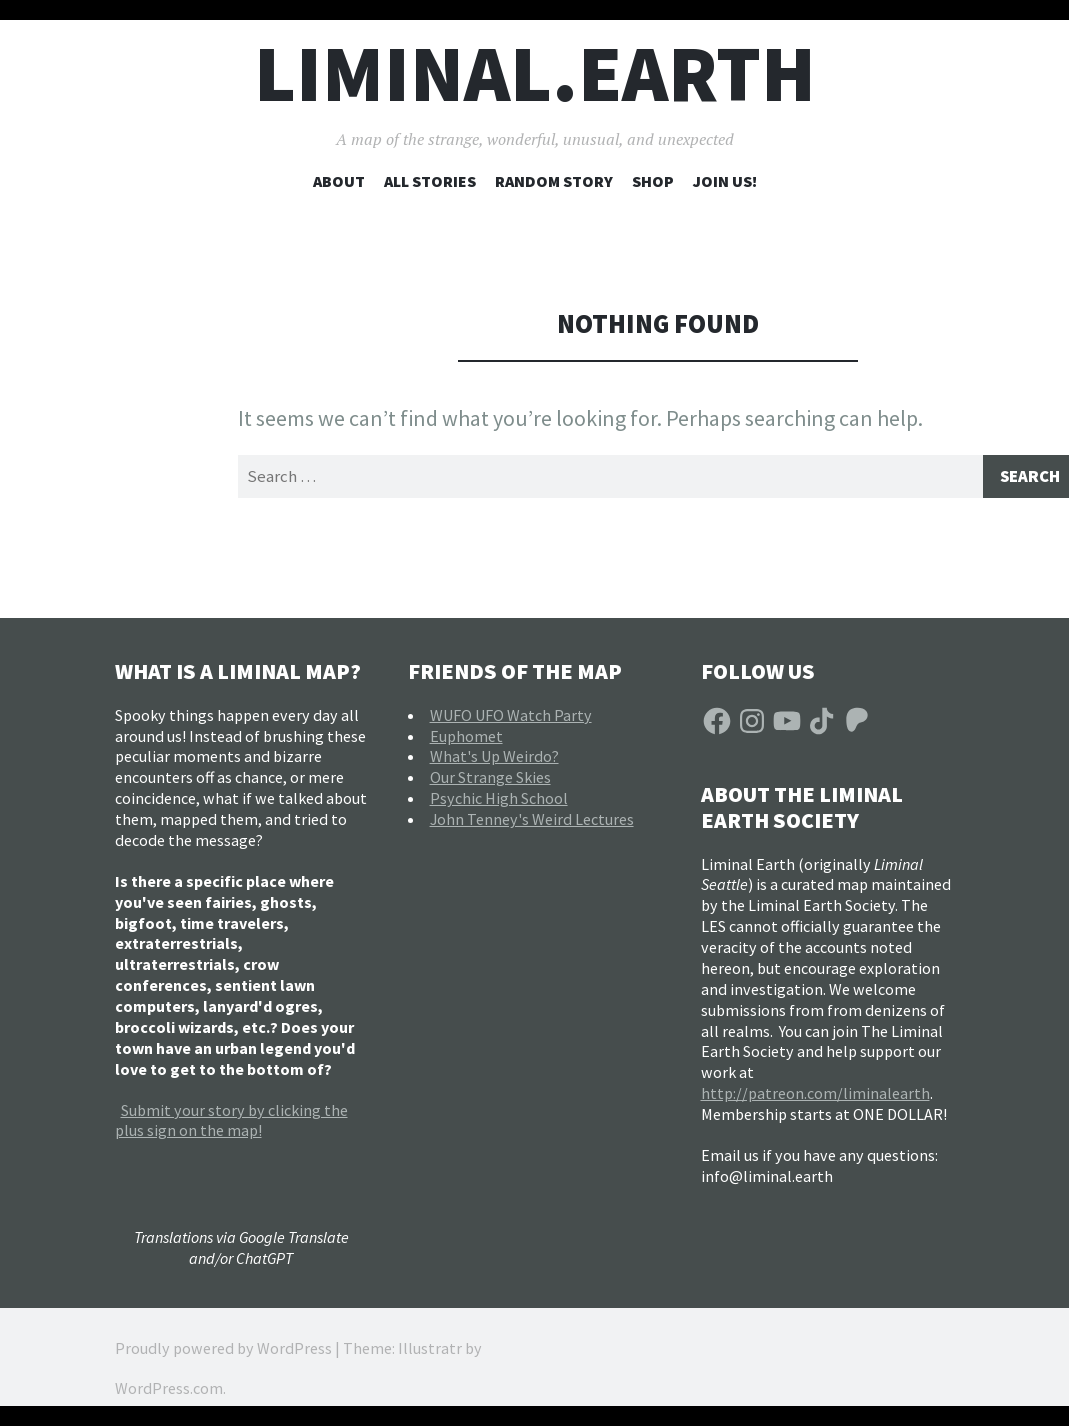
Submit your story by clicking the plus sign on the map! (231, 1122)
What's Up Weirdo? (494, 759)
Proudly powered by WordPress (223, 1351)
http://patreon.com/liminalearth (815, 1096)
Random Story (554, 181)
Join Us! (725, 181)
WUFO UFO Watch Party (511, 717)
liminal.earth (535, 73)
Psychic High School (499, 801)
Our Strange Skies (490, 780)
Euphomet (466, 738)
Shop (653, 181)
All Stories (430, 181)
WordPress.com (169, 1391)
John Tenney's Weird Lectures (532, 821)
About (339, 181)
